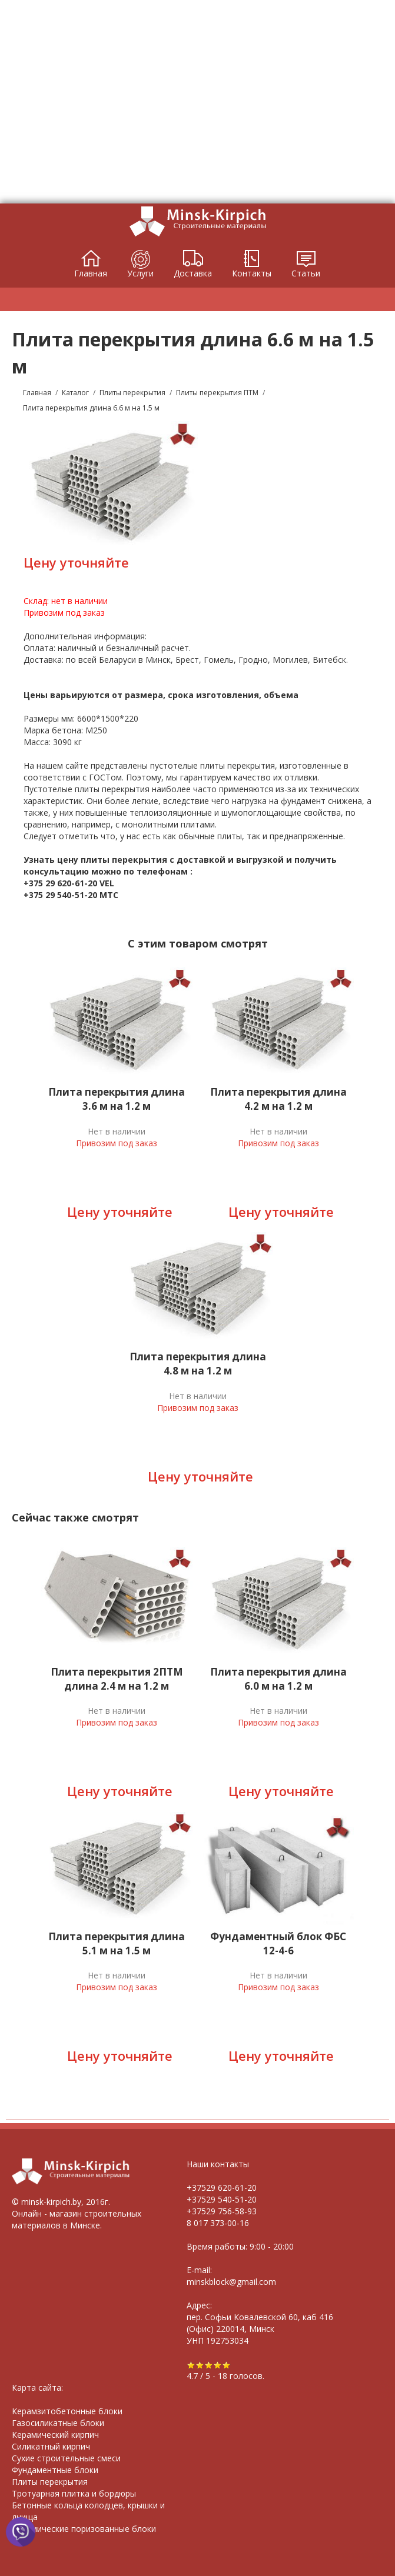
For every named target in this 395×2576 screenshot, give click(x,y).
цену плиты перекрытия (112, 859)
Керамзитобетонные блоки (67, 2411)
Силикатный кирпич (51, 2446)
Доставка (193, 273)
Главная (90, 273)
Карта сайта (36, 2387)
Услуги (140, 273)
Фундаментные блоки (55, 2469)
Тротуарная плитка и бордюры (74, 2493)
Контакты (251, 273)
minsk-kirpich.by (51, 2201)
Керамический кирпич (55, 2434)
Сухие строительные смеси (66, 2458)
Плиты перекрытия (50, 2481)
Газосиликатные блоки (58, 2422)
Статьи (305, 273)
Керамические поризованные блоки (84, 2528)
